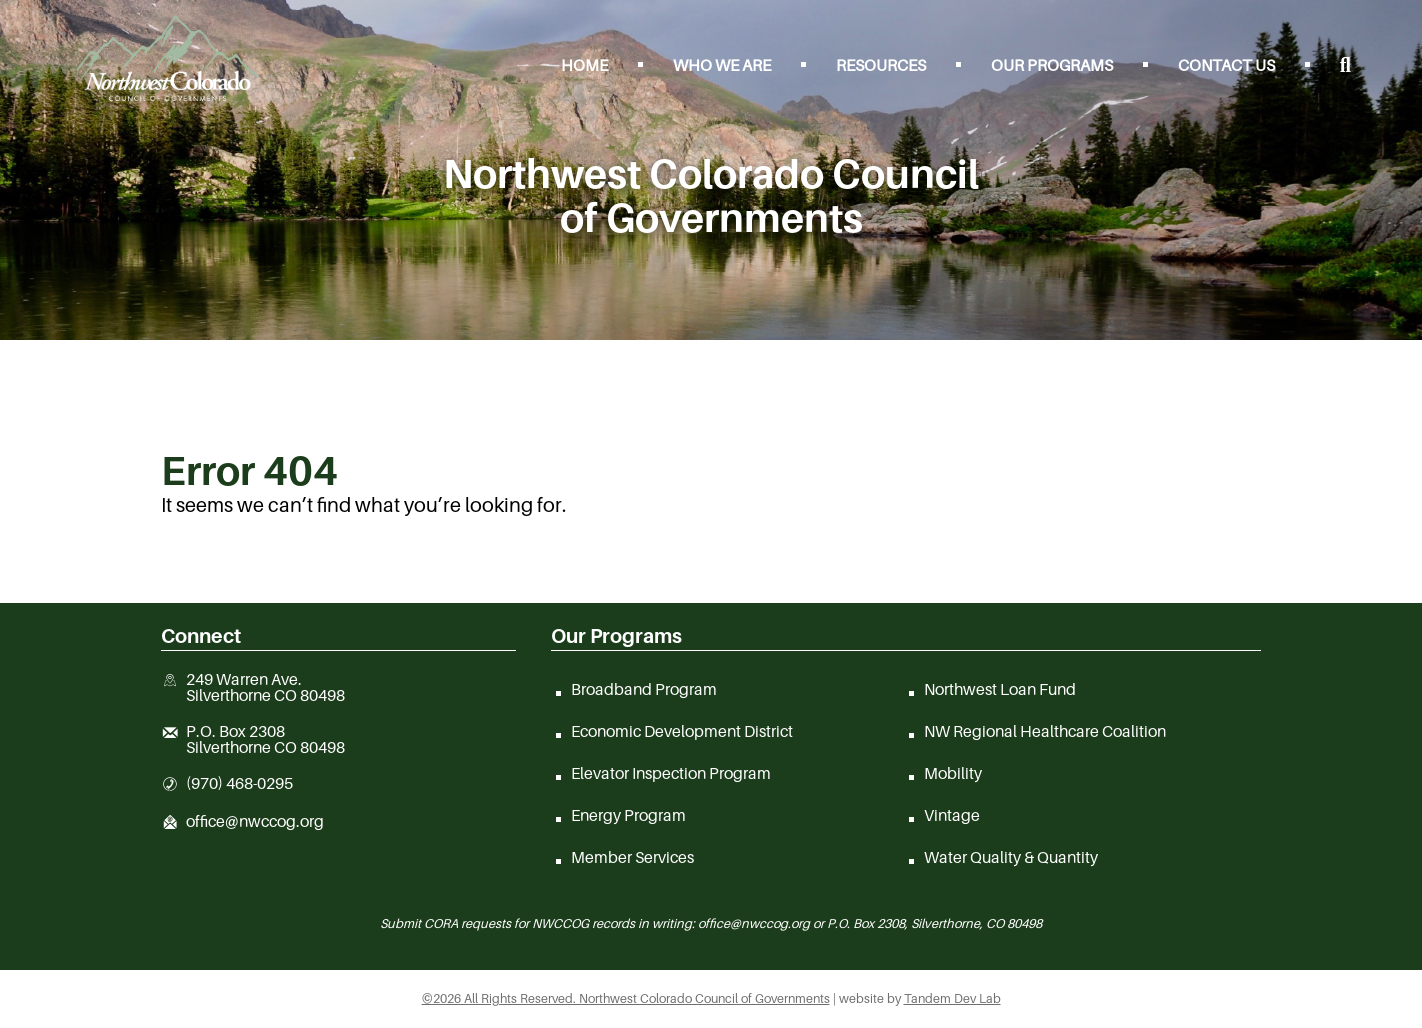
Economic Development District (682, 731)
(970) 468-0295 (239, 784)
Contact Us (1226, 65)
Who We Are (722, 65)
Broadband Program (644, 689)
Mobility (953, 773)
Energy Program (628, 815)
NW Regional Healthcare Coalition (1045, 731)
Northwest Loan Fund (1000, 689)
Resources (881, 65)
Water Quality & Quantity (1011, 857)
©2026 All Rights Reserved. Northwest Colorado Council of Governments (626, 998)
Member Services (632, 857)
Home (584, 65)
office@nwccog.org (255, 822)
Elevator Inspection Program (671, 773)
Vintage (952, 815)
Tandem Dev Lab (952, 998)
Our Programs (1052, 65)
